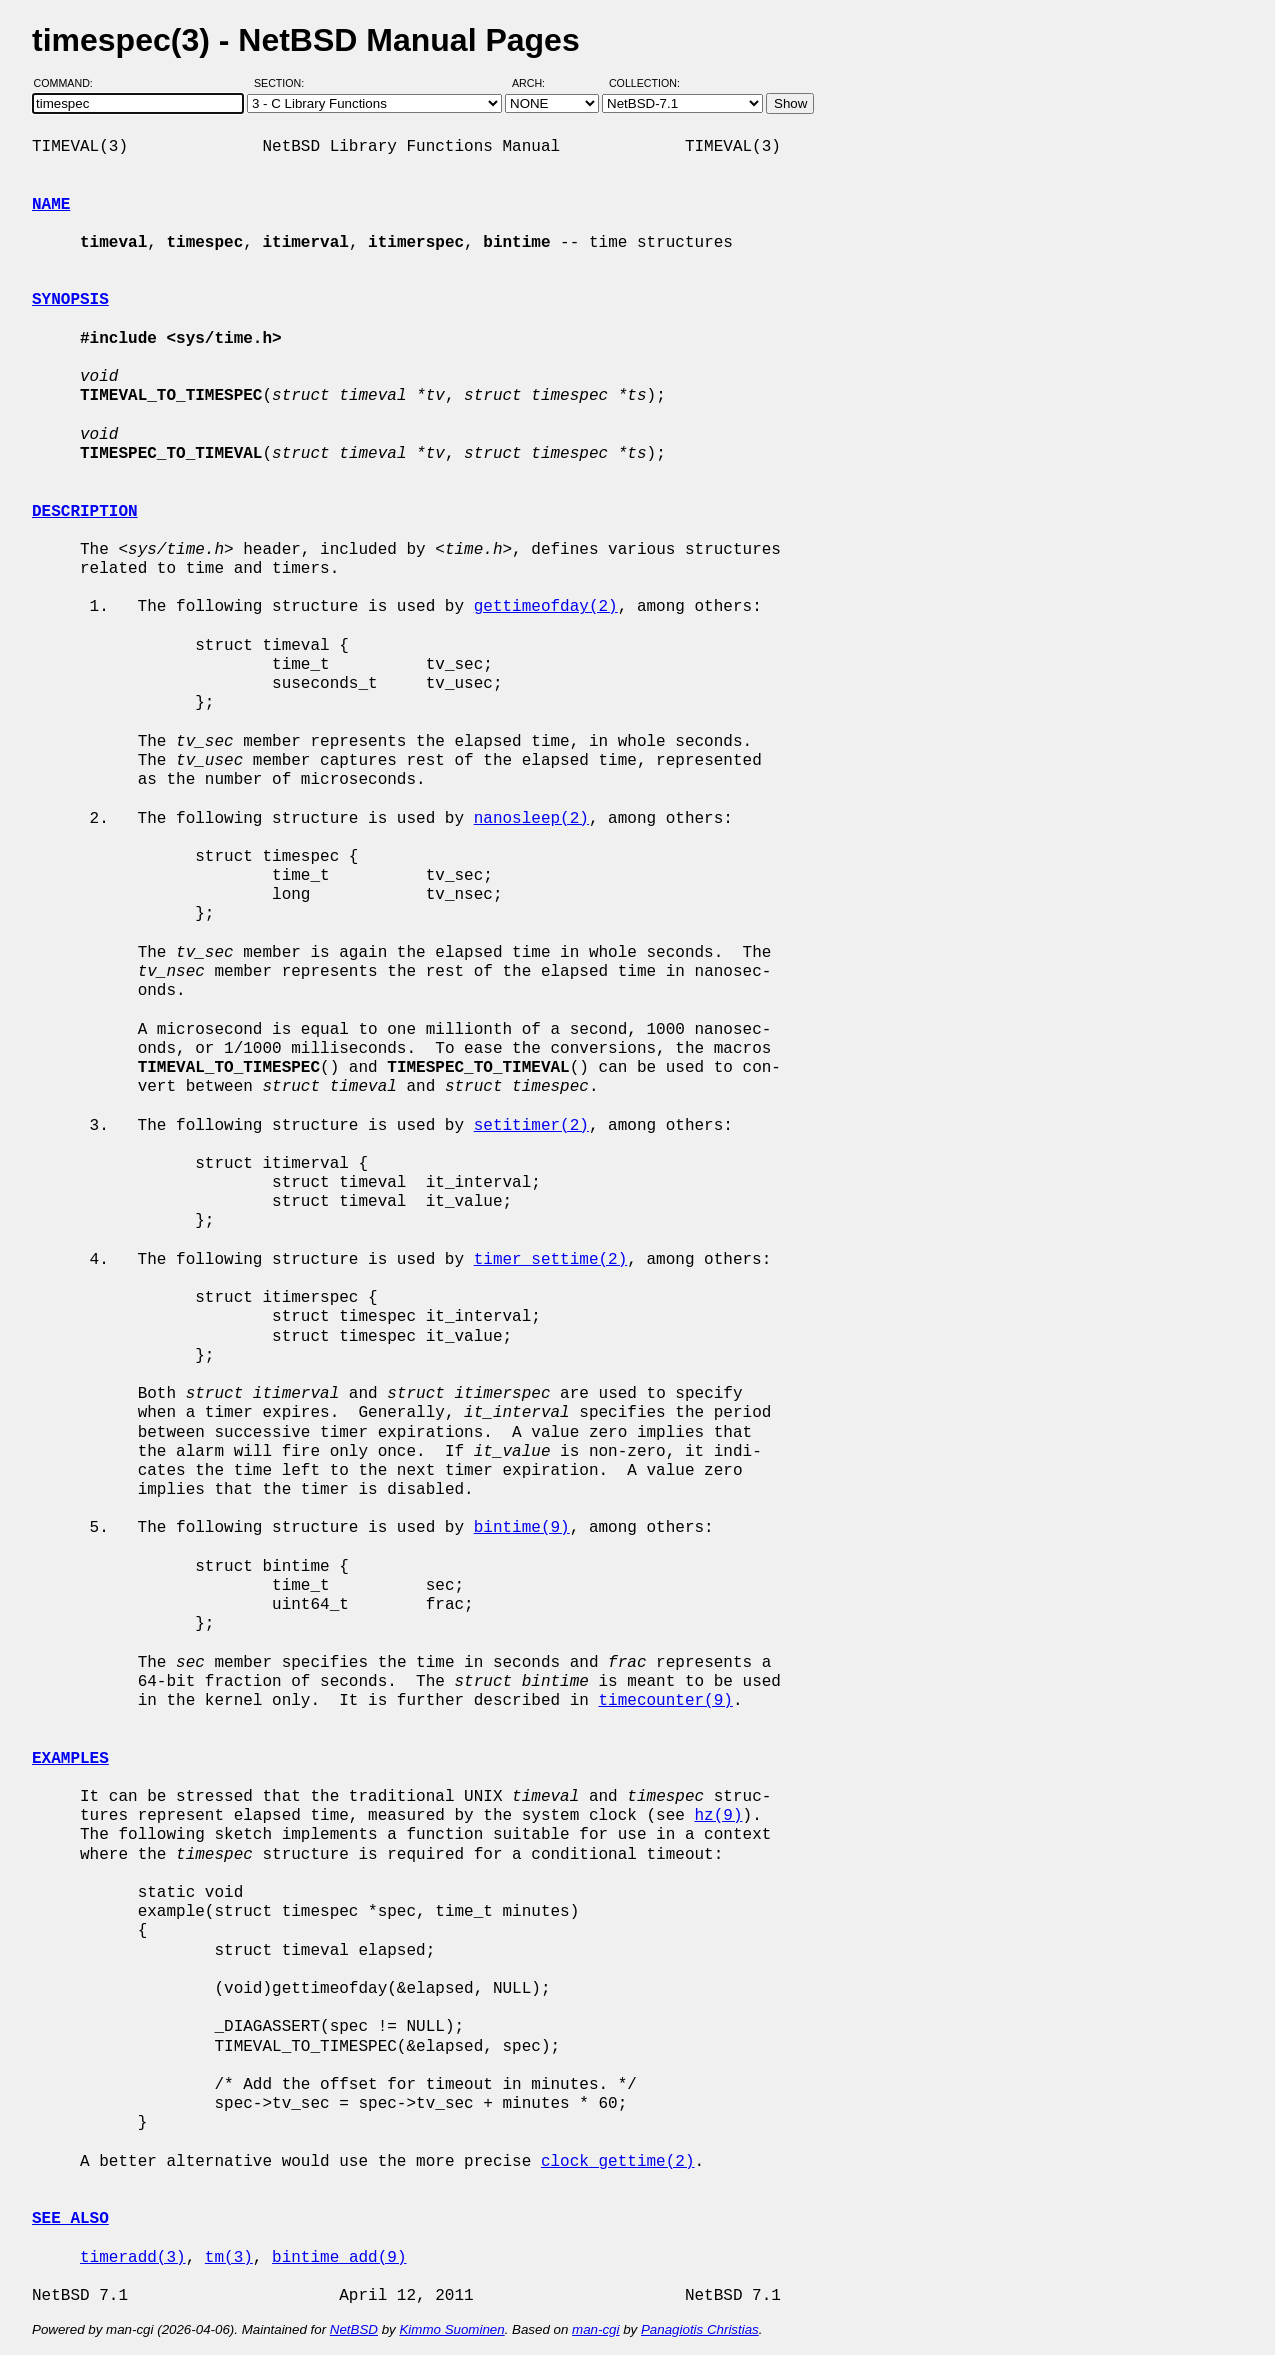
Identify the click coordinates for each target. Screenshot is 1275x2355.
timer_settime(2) (551, 1260)
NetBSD (354, 2329)
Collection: (644, 83)
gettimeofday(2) (546, 607)
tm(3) (229, 2258)
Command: (69, 83)
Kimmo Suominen (451, 2329)
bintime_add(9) (339, 2258)
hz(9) (718, 1816)
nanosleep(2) (531, 819)
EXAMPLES (70, 1759)
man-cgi (595, 2329)
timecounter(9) (665, 1701)
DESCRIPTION (85, 512)
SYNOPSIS (70, 300)
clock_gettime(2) (618, 2162)
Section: (283, 83)
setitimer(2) (531, 1126)
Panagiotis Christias (700, 2329)
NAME (51, 205)
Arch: (537, 83)
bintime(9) (522, 1528)
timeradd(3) (133, 2258)
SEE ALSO (70, 2219)
